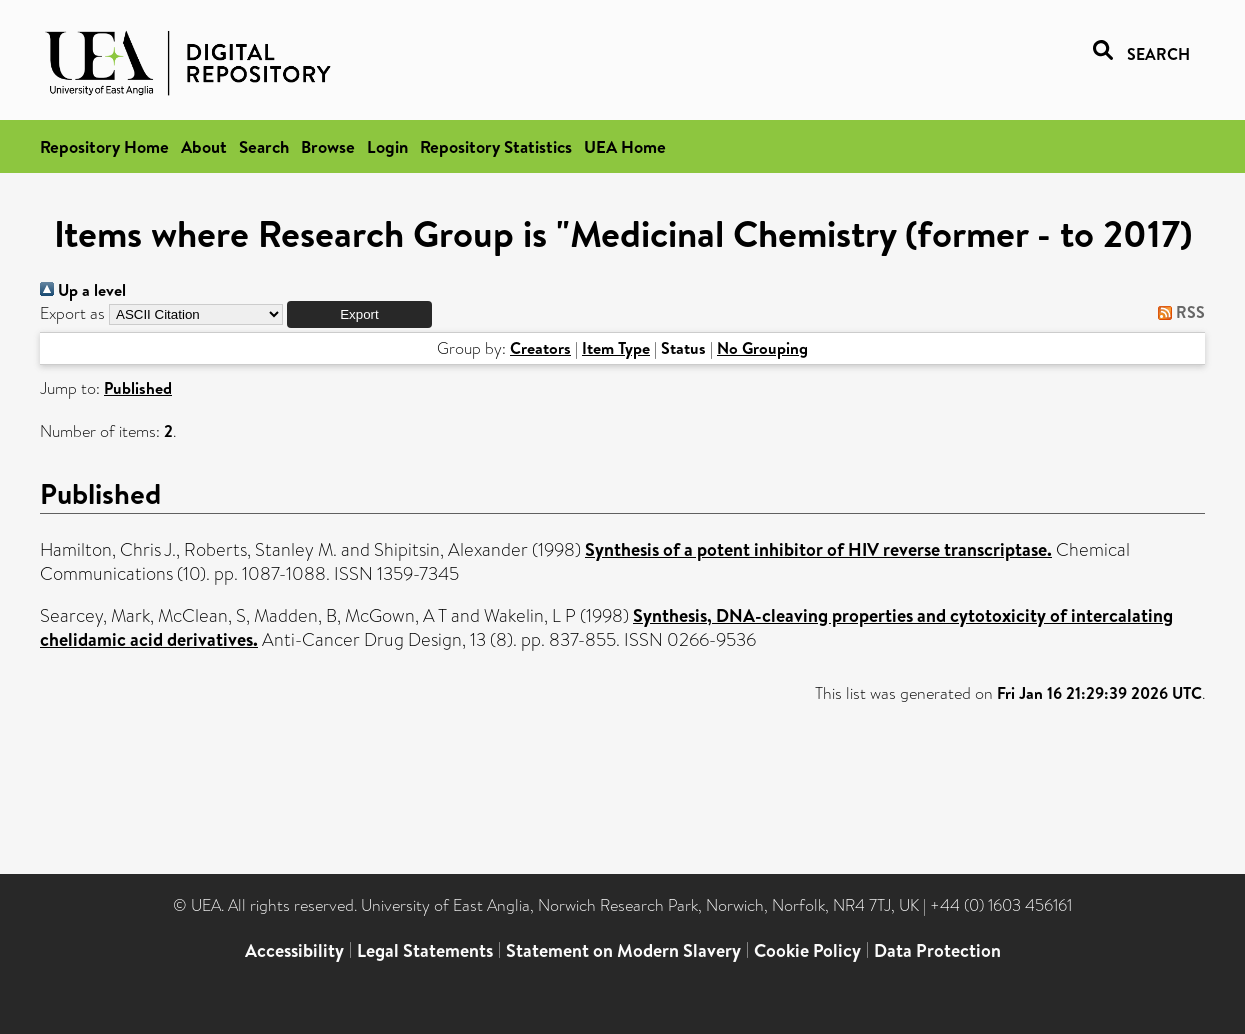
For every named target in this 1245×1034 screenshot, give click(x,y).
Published (138, 388)
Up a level (83, 290)
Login (387, 146)
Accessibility (294, 950)
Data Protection (937, 950)
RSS (1177, 312)
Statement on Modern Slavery (623, 950)
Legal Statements (425, 950)
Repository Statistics (496, 146)
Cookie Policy (807, 950)
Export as (72, 313)
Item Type (616, 348)
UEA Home (625, 146)
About (204, 146)
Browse (328, 146)
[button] (359, 314)
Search (264, 146)
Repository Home (104, 146)
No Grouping (762, 348)
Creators (540, 348)
